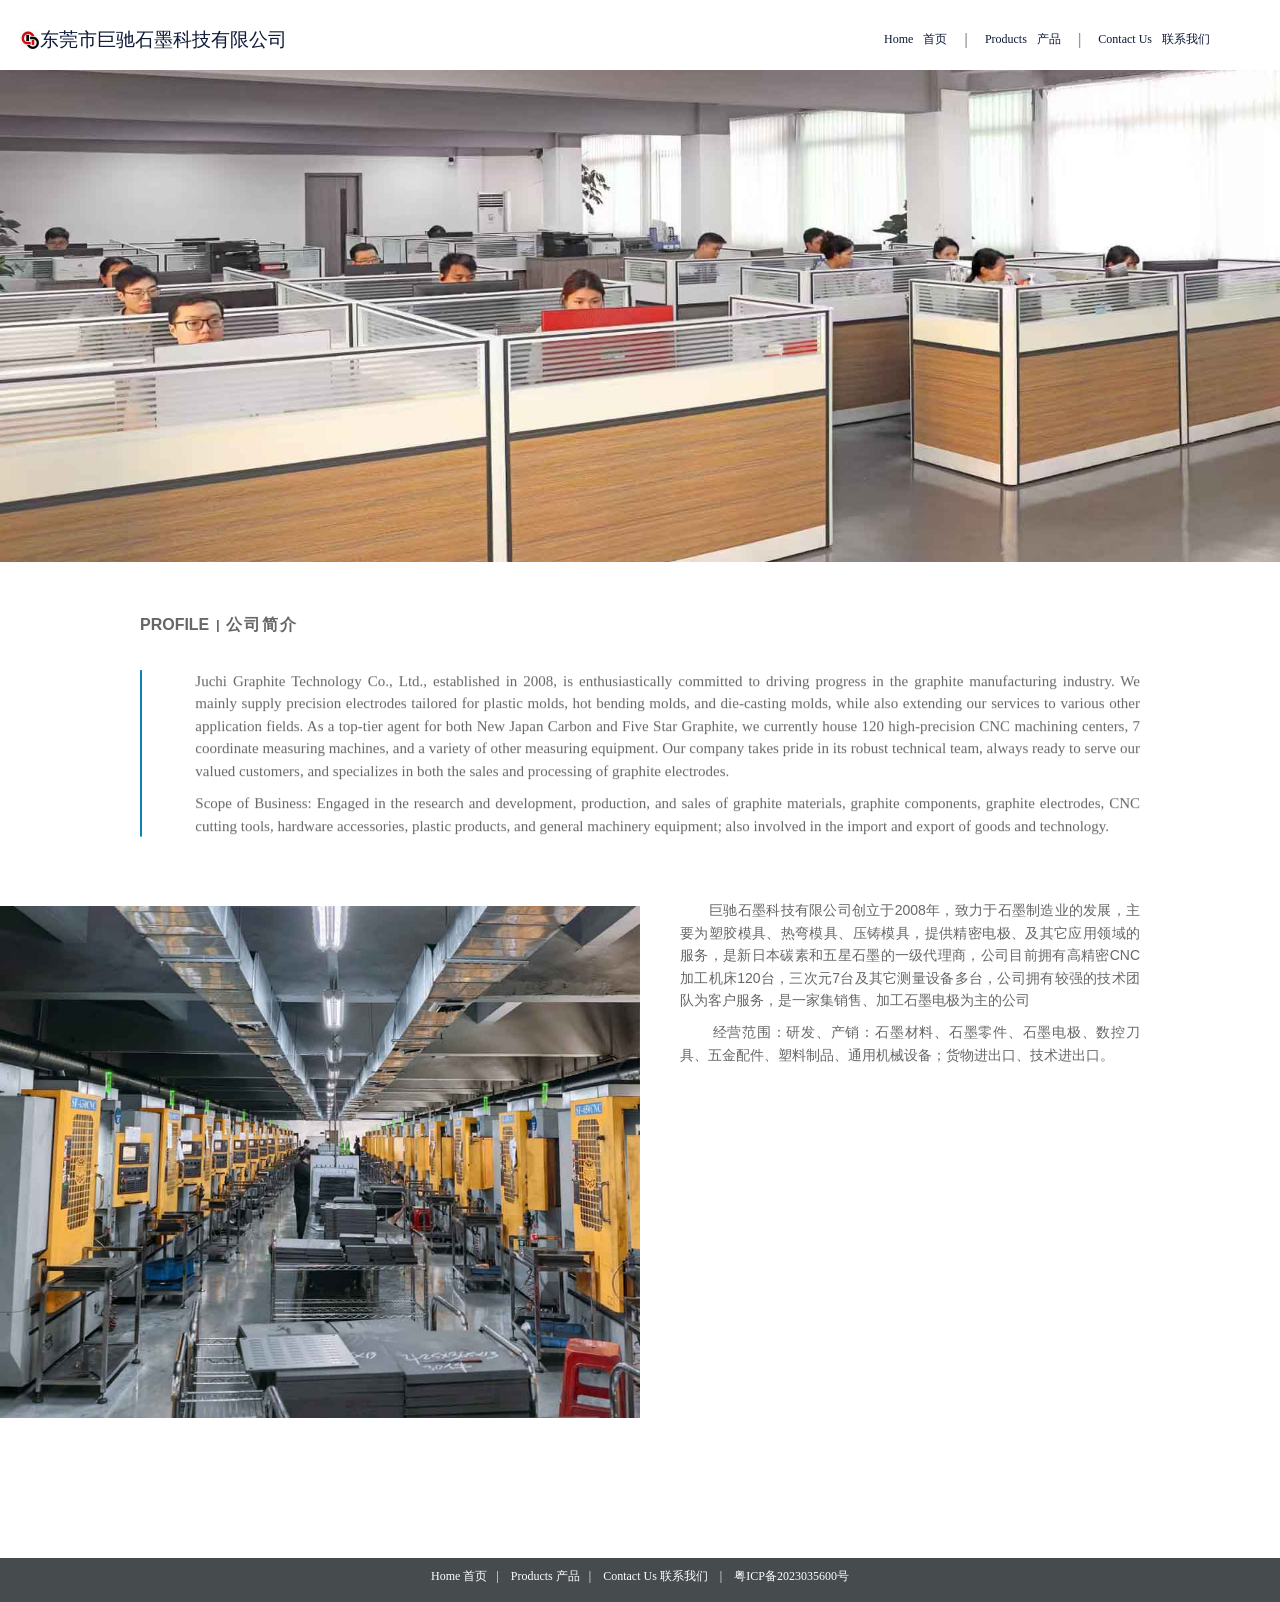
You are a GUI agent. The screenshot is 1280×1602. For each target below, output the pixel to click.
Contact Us (1154, 39)
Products (1023, 39)
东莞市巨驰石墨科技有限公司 (170, 39)
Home (915, 39)
